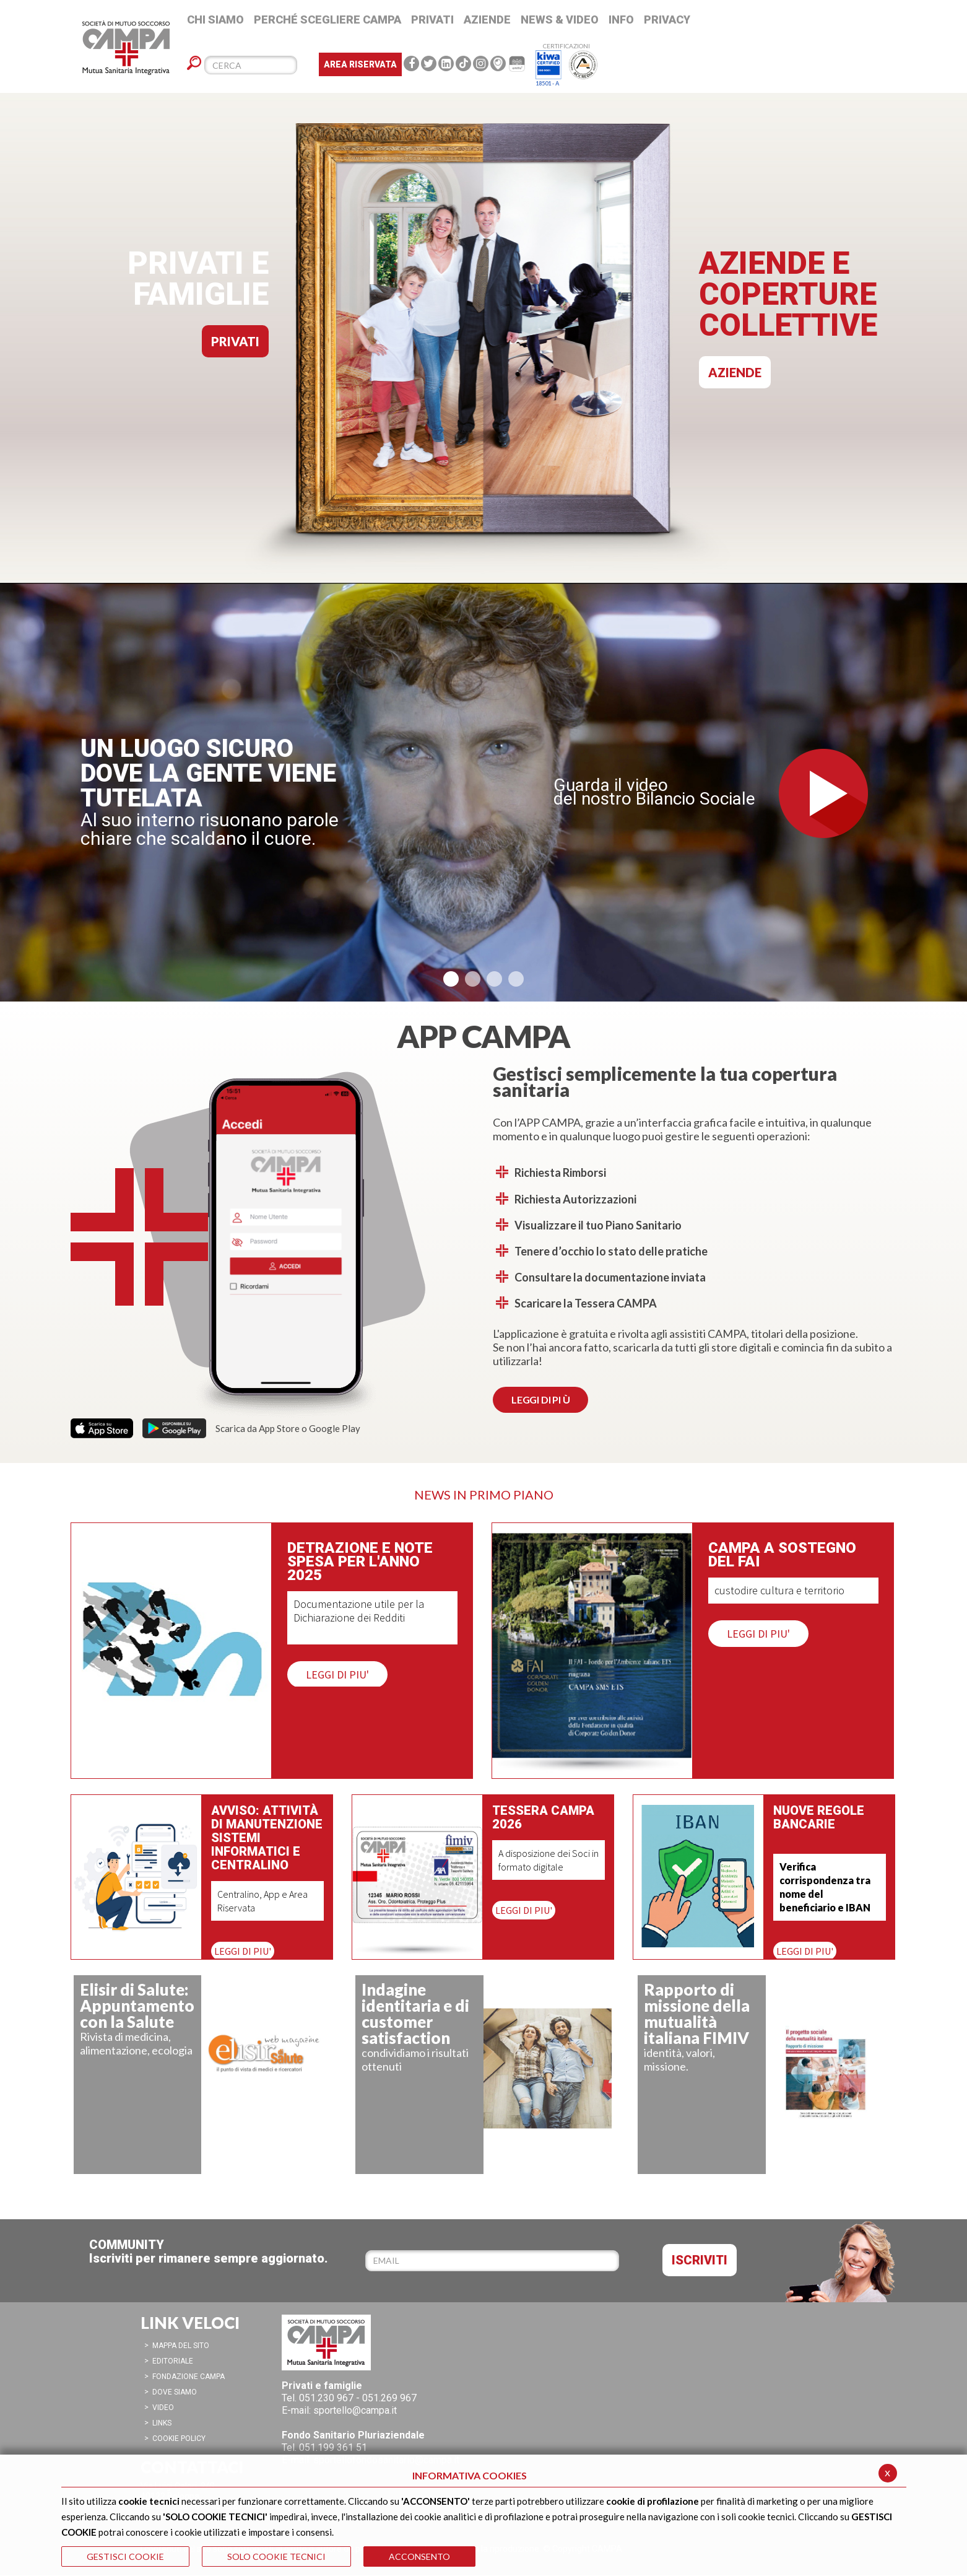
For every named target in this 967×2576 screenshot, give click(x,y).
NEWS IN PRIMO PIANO (483, 1494)
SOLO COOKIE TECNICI (276, 2556)
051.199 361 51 (333, 2447)
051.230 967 (326, 2398)
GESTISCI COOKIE (125, 2556)
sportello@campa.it (355, 2410)
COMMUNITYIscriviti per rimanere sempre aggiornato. (208, 2251)
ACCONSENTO (419, 2556)
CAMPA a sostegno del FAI (782, 1554)
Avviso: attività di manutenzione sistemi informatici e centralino (267, 1838)
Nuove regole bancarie (818, 1818)
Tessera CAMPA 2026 (543, 1817)
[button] (451, 979)
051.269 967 (389, 2398)
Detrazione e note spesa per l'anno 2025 (360, 1561)
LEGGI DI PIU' (337, 1674)
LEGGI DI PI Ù (540, 1399)
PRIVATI (235, 341)
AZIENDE (734, 372)
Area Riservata (360, 64)
